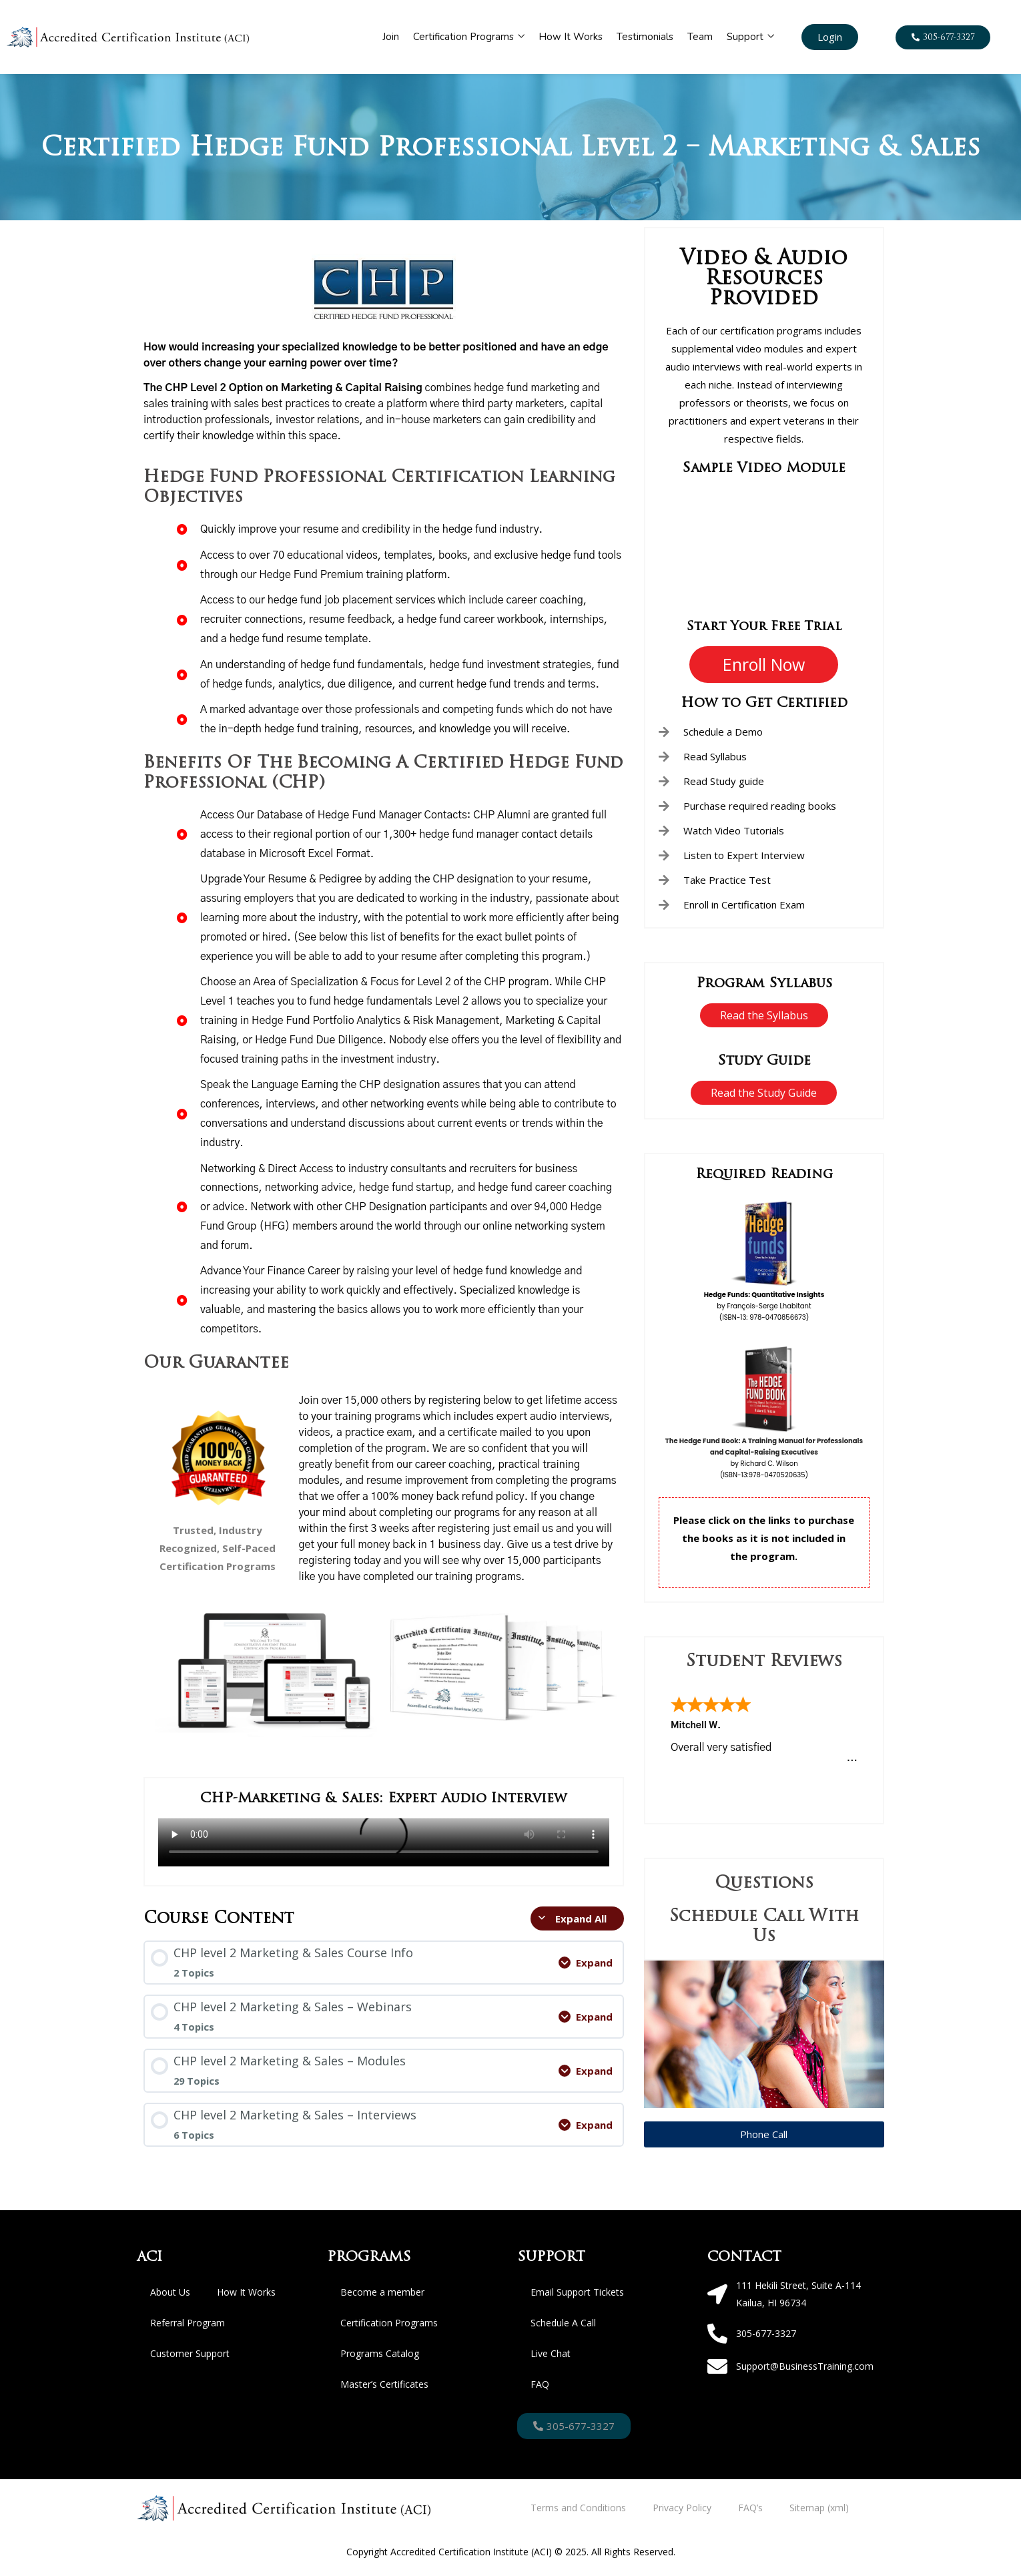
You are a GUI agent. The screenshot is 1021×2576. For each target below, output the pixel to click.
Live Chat (551, 2353)
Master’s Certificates (384, 2384)
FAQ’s (750, 2507)
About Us (170, 2292)
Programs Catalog (379, 2353)
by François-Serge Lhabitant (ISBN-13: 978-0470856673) (764, 1306)
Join (390, 36)
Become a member (382, 2292)
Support (750, 36)
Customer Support (190, 2353)
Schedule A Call (563, 2322)
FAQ (540, 2384)
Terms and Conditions (578, 2507)
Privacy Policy (682, 2507)
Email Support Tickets (577, 2292)
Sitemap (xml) (819, 2507)
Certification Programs (469, 36)
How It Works (571, 36)
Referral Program (187, 2322)
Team (700, 36)
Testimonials (645, 36)
